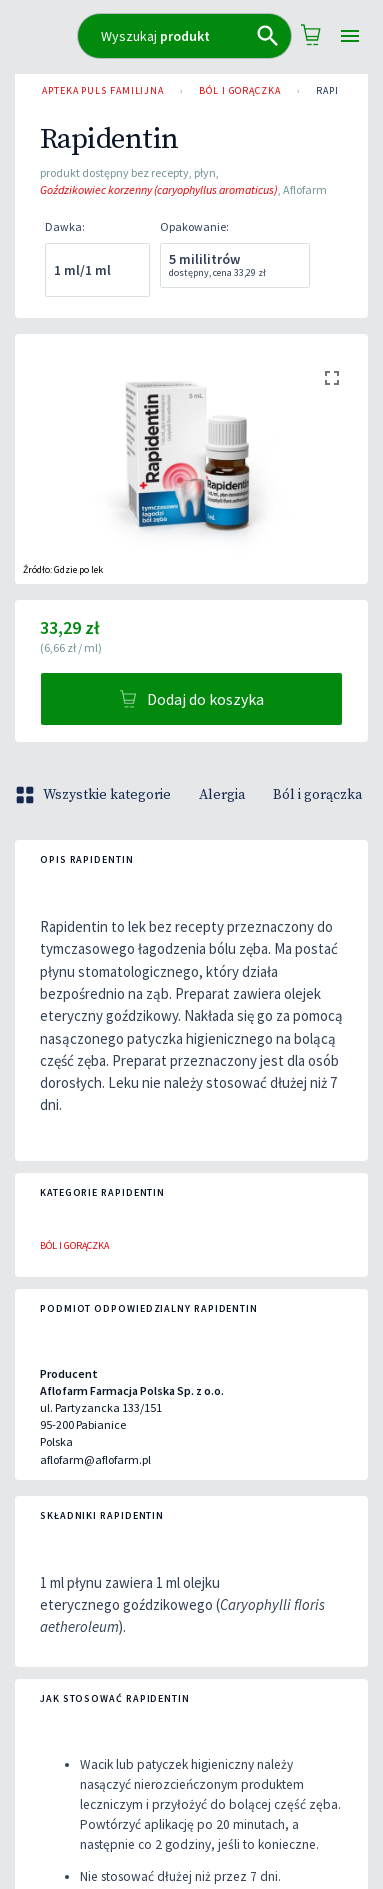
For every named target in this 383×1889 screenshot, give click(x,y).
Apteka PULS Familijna (103, 91)
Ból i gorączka (240, 91)
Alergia (222, 795)
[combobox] (184, 36)
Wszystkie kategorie (95, 795)
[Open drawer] (350, 36)
